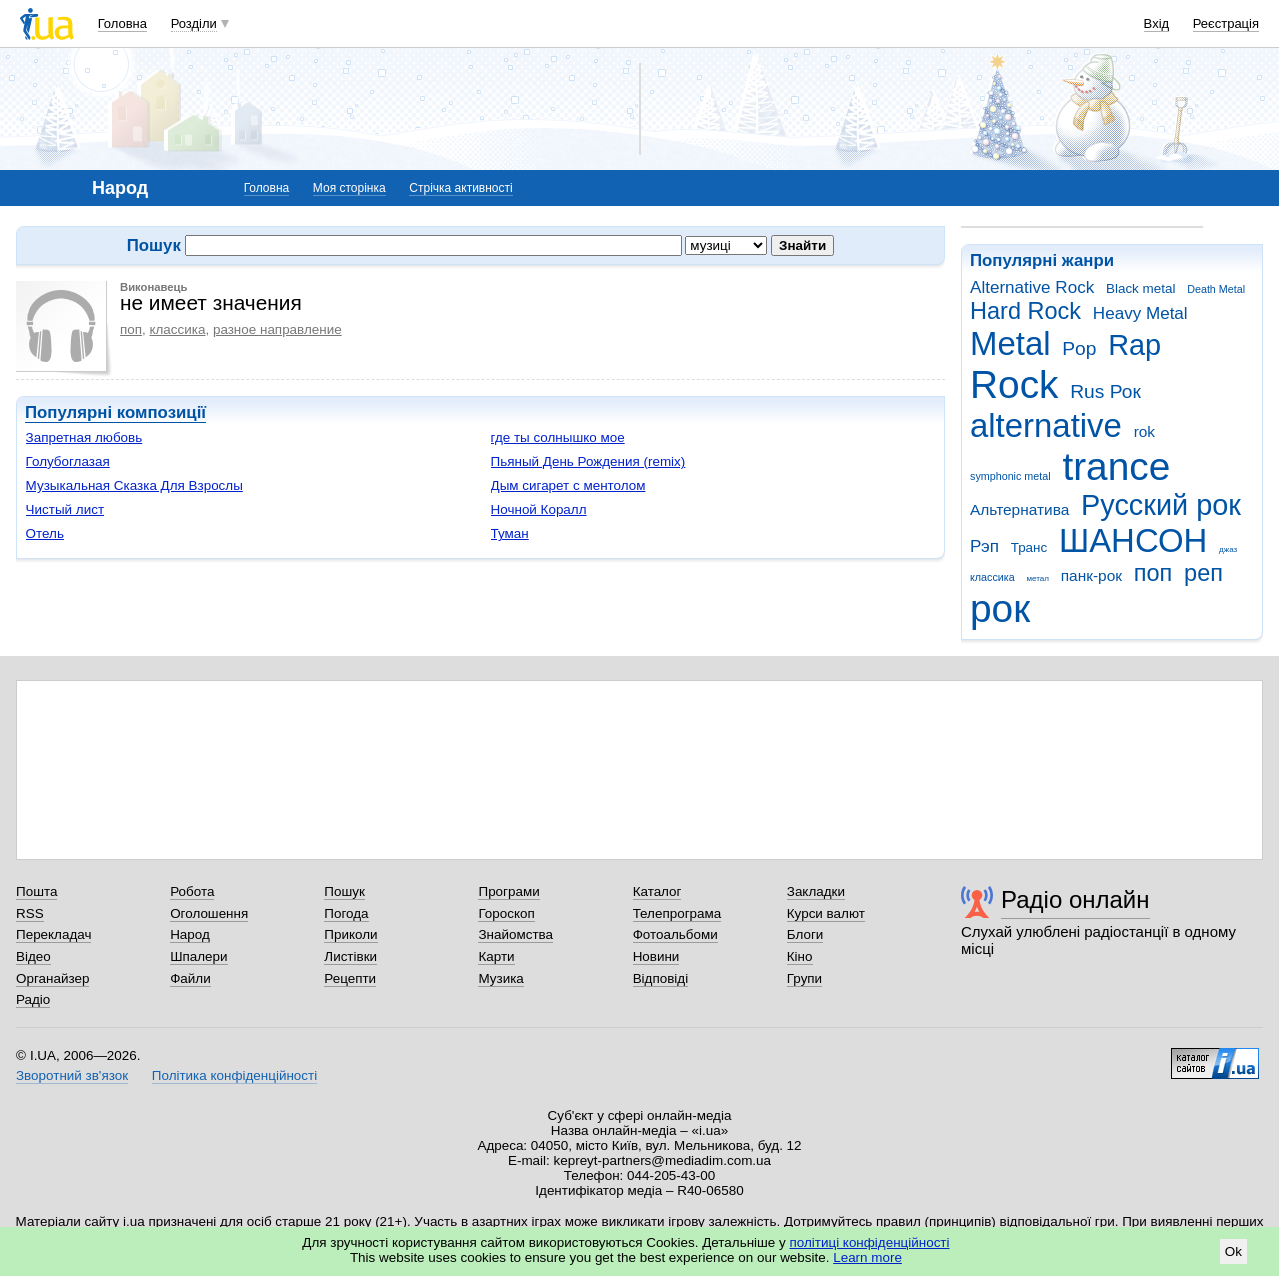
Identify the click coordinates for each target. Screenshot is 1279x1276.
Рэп (984, 546)
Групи (804, 978)
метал (1037, 578)
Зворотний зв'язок (72, 1075)
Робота (192, 891)
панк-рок (1091, 575)
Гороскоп (506, 913)
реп (1203, 573)
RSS (30, 913)
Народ (190, 934)
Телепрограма (677, 913)
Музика (500, 978)
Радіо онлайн (1075, 899)
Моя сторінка (349, 188)
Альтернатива (1019, 509)
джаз (1228, 549)
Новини (656, 956)
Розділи (194, 23)
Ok (1233, 1251)
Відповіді (661, 978)
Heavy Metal (1140, 313)
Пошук (344, 891)
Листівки (350, 956)
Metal (1010, 343)
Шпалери (198, 956)
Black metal (1140, 288)
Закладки (816, 891)
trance (1116, 466)
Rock (1014, 384)
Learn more (867, 1257)
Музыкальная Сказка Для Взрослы (134, 485)
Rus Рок (1105, 391)
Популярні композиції (115, 412)
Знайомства (515, 934)
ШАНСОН (1133, 540)
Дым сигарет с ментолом (568, 485)
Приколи (350, 934)
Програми (508, 891)
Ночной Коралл (539, 509)
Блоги (805, 934)
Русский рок (1161, 505)
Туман (510, 533)
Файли (190, 978)
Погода (346, 913)
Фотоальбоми (675, 934)
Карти (496, 956)
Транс (1029, 547)
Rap (1134, 345)
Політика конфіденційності (234, 1075)
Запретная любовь (84, 437)
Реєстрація (1226, 23)
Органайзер (52, 978)
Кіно (800, 956)
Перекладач (53, 934)
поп (1153, 573)
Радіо (33, 999)
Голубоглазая (68, 461)
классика (992, 577)
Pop (1079, 348)
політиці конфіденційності (870, 1242)
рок (1000, 608)
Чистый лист (65, 509)
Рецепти (350, 978)
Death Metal (1216, 289)
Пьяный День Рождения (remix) (588, 461)
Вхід (1157, 23)
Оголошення (209, 913)
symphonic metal (1010, 476)
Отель (45, 533)
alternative (1046, 425)
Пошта (36, 891)
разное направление (277, 329)
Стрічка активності (460, 188)
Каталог (657, 891)
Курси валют (826, 913)
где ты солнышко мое (558, 437)
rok (1144, 431)
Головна (122, 23)
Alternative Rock (1032, 287)
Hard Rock (1025, 311)
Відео (33, 956)
